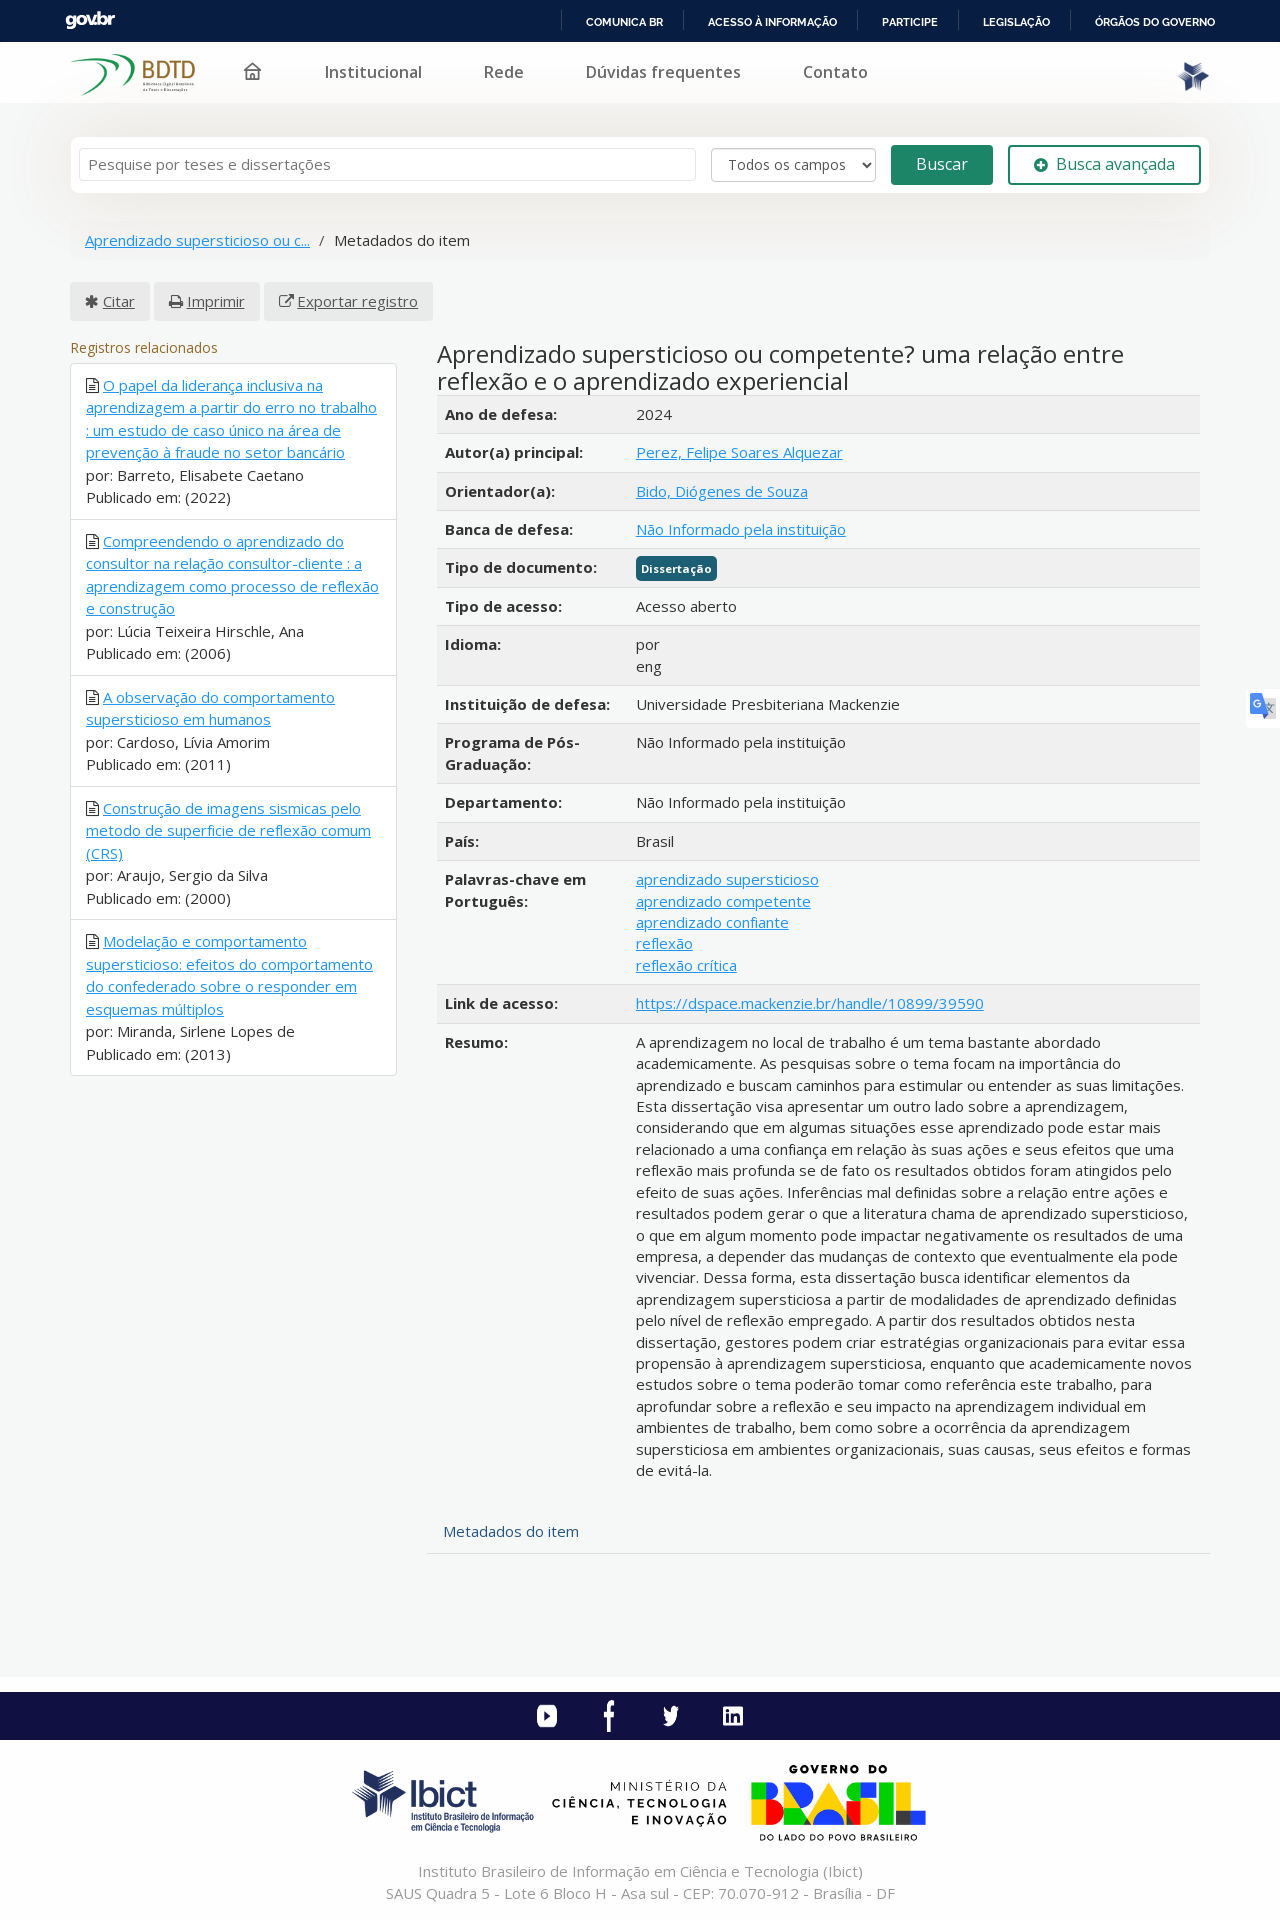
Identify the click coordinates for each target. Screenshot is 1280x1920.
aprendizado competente (723, 901)
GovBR (90, 20)
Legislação (1016, 22)
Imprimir (216, 301)
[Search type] (793, 165)
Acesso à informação (772, 22)
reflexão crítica (686, 965)
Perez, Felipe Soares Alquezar (739, 452)
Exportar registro (357, 301)
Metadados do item (511, 1531)
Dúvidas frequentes (663, 72)
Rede (504, 72)
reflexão (664, 943)
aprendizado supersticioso (727, 879)
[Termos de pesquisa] (387, 164)
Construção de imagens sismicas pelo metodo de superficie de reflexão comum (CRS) (228, 830)
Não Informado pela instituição (741, 529)
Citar (119, 301)
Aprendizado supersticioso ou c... (197, 240)
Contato (835, 72)
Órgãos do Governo (1155, 22)
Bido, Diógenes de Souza (722, 491)
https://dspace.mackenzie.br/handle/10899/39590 (810, 1003)
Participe (910, 22)
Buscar (942, 164)
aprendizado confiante (712, 922)
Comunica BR (624, 22)
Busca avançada (1104, 164)
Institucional (373, 72)
